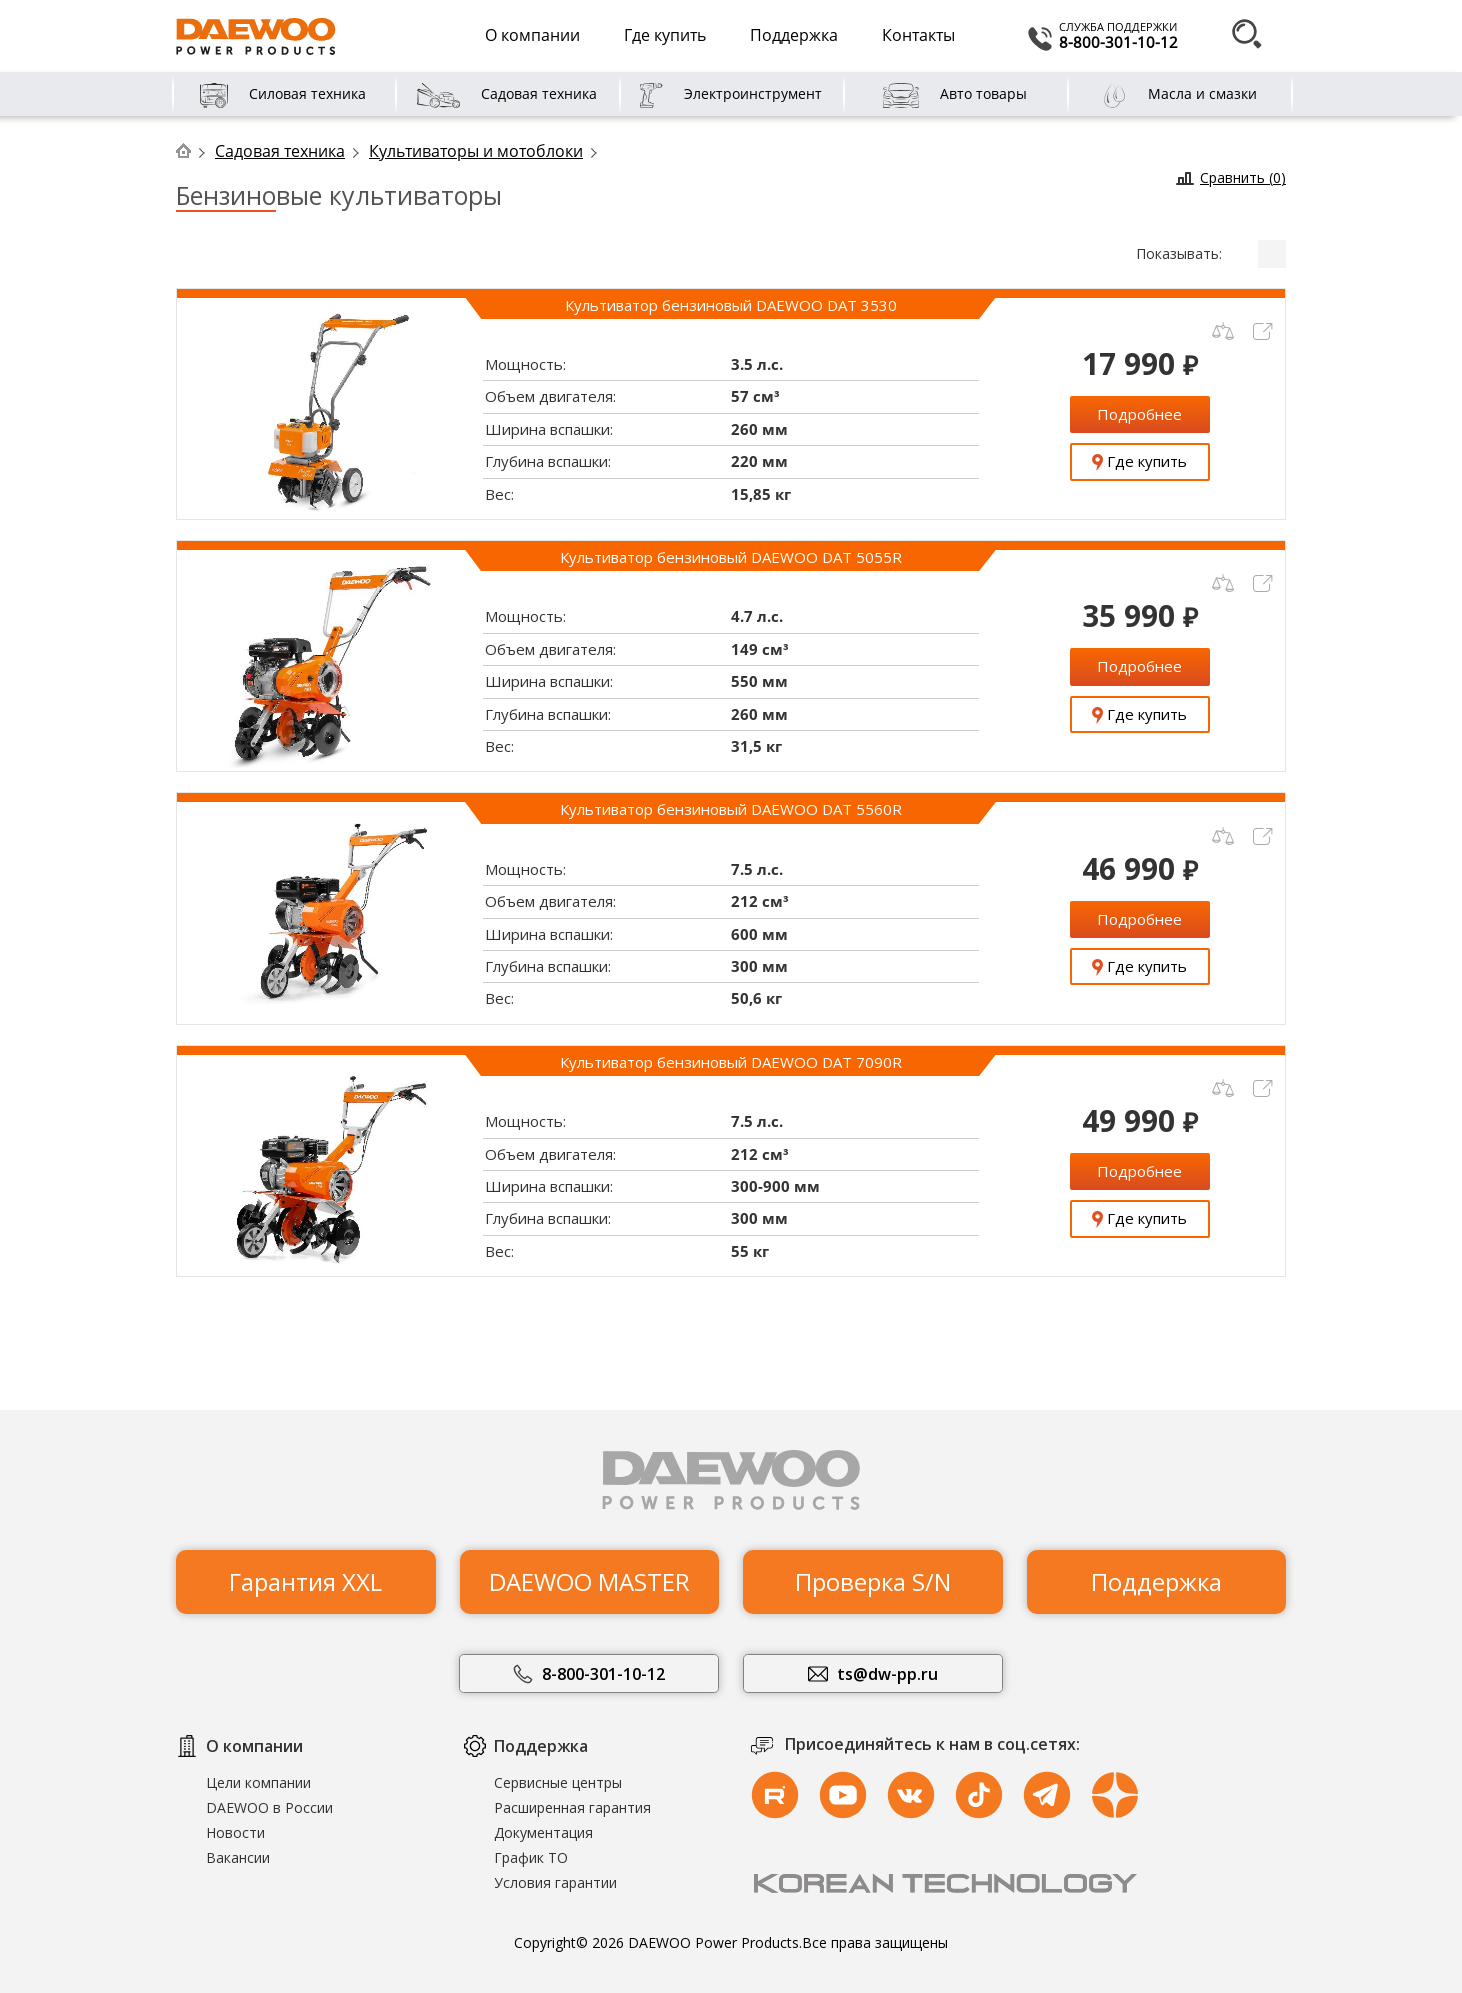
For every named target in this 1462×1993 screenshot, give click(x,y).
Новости (235, 1832)
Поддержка (794, 35)
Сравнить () (1243, 177)
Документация (543, 1832)
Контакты (918, 35)
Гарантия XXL (305, 1568)
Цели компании (258, 1782)
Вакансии (238, 1857)
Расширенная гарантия (572, 1807)
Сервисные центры (558, 1782)
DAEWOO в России (269, 1807)
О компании (532, 35)
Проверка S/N (873, 1568)
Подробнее (1139, 414)
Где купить (665, 35)
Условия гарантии (555, 1882)
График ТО (531, 1857)
